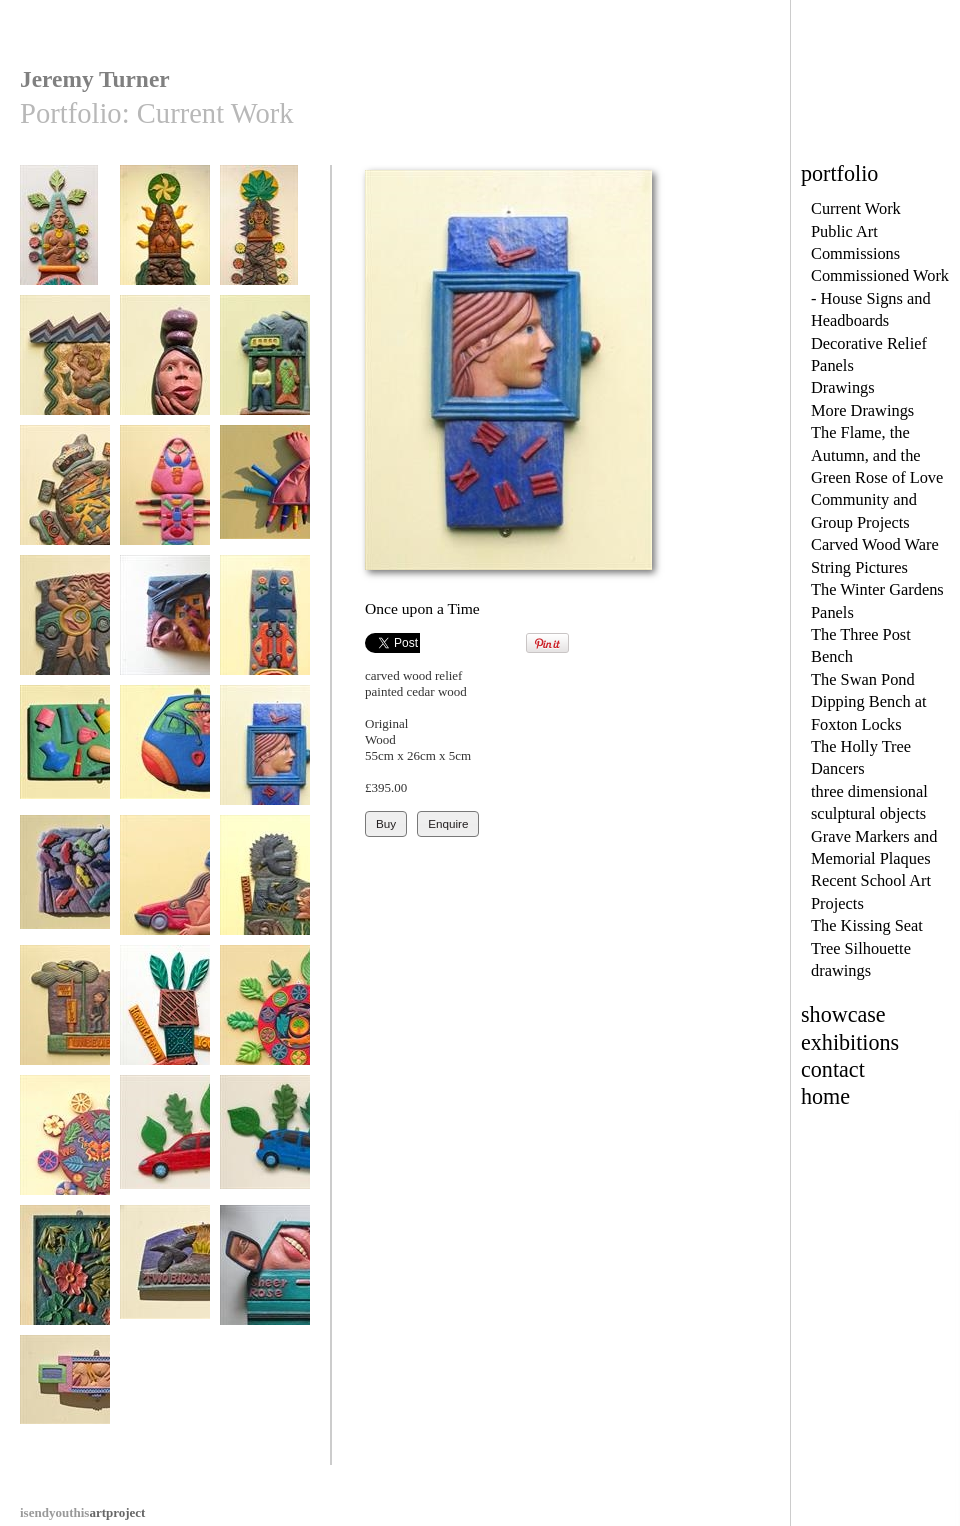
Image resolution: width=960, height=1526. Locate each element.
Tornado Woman (165, 884)
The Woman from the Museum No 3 (65, 241)
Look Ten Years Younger (65, 761)
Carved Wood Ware (875, 544)
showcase (843, 1014)
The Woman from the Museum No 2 (165, 241)
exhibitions (850, 1042)
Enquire (448, 823)
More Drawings (862, 410)
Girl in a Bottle (165, 364)
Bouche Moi (265, 494)
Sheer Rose (265, 1274)
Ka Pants (165, 754)
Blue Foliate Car (265, 1144)
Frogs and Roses (65, 1274)
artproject (82, 1512)
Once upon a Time (265, 754)
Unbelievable (65, 1014)
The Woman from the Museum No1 (265, 241)
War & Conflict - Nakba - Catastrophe (65, 509)
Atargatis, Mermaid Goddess (65, 371)
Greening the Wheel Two (265, 1021)
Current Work (856, 208)
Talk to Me (265, 364)
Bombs (165, 624)
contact (833, 1069)
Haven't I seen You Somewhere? (165, 1021)
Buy (386, 823)
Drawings (843, 387)
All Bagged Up (165, 494)
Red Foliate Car (165, 1144)
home (825, 1096)
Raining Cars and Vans (65, 891)
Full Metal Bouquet (265, 631)
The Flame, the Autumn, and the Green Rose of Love (877, 455)
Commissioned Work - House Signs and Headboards (880, 298)
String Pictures (859, 567)
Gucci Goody (65, 1404)
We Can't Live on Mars (65, 1151)
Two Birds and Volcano (165, 1281)
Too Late (265, 884)
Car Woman (65, 624)
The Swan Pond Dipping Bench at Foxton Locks (869, 702)
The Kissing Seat (867, 925)
